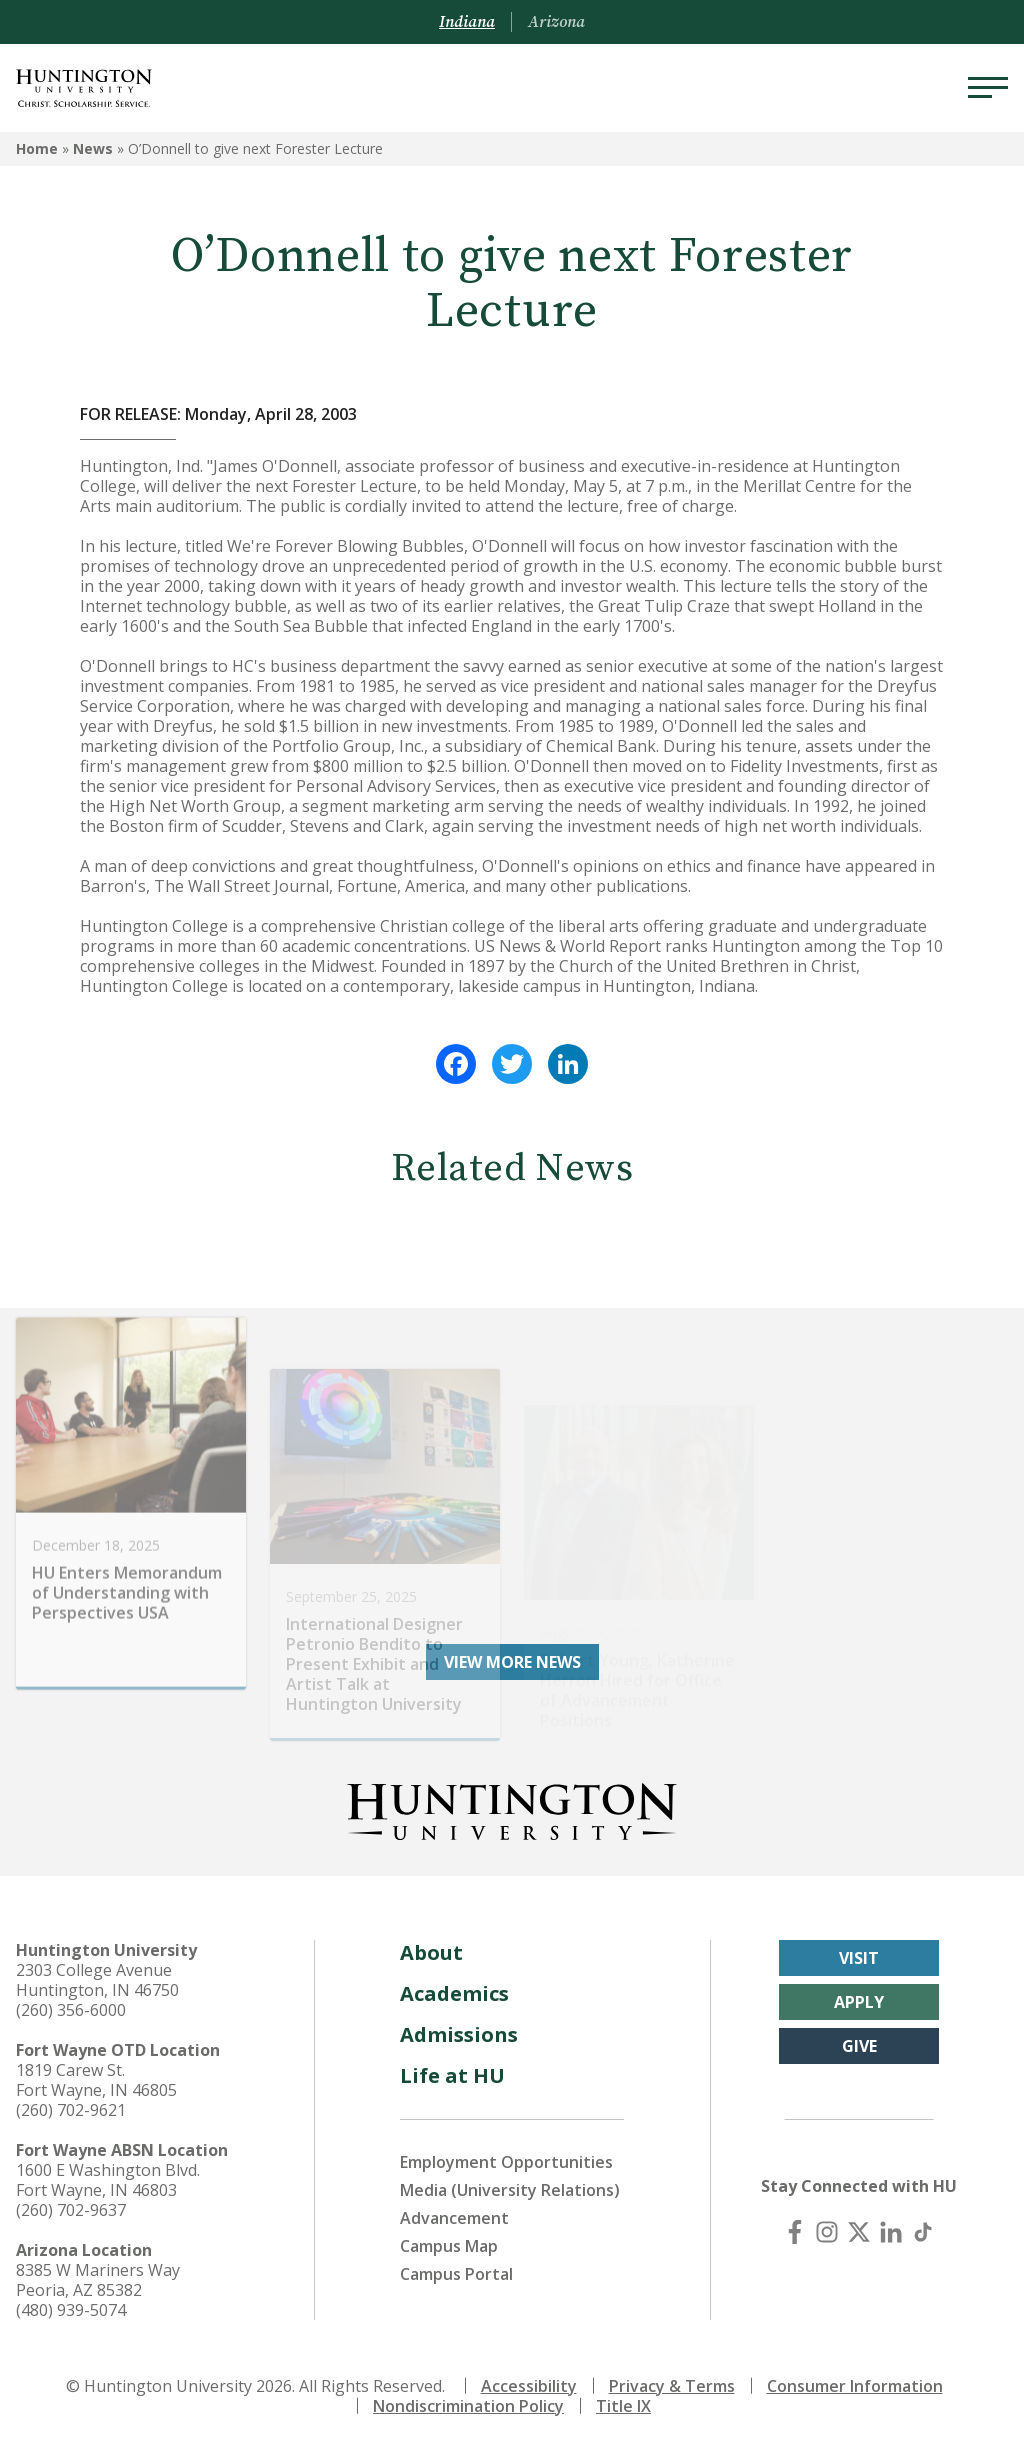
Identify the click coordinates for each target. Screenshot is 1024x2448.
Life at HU (452, 2075)
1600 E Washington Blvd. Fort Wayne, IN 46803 (108, 2180)
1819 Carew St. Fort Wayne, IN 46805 (96, 2080)
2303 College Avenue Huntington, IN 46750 (97, 1980)
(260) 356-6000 (71, 2010)
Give (859, 2046)
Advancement (454, 2218)
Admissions (459, 2034)
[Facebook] (795, 2232)
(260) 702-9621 (71, 2110)
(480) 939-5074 (71, 2310)
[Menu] (988, 88)
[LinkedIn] (891, 2232)
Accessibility (529, 2386)
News (93, 148)
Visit (859, 1958)
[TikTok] (923, 2232)
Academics (454, 1993)
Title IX (623, 2406)
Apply (859, 2002)
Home (37, 148)
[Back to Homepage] (512, 1808)
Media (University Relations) (510, 2190)
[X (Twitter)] (859, 2232)
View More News (512, 1662)
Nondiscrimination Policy (468, 2406)
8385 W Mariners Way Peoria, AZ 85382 (98, 2280)
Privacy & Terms (672, 2386)
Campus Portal (456, 2274)
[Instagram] (827, 2232)
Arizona (556, 22)
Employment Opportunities (506, 2162)
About (431, 1952)
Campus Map (449, 2246)
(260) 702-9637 (71, 2210)
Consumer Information (855, 2386)
